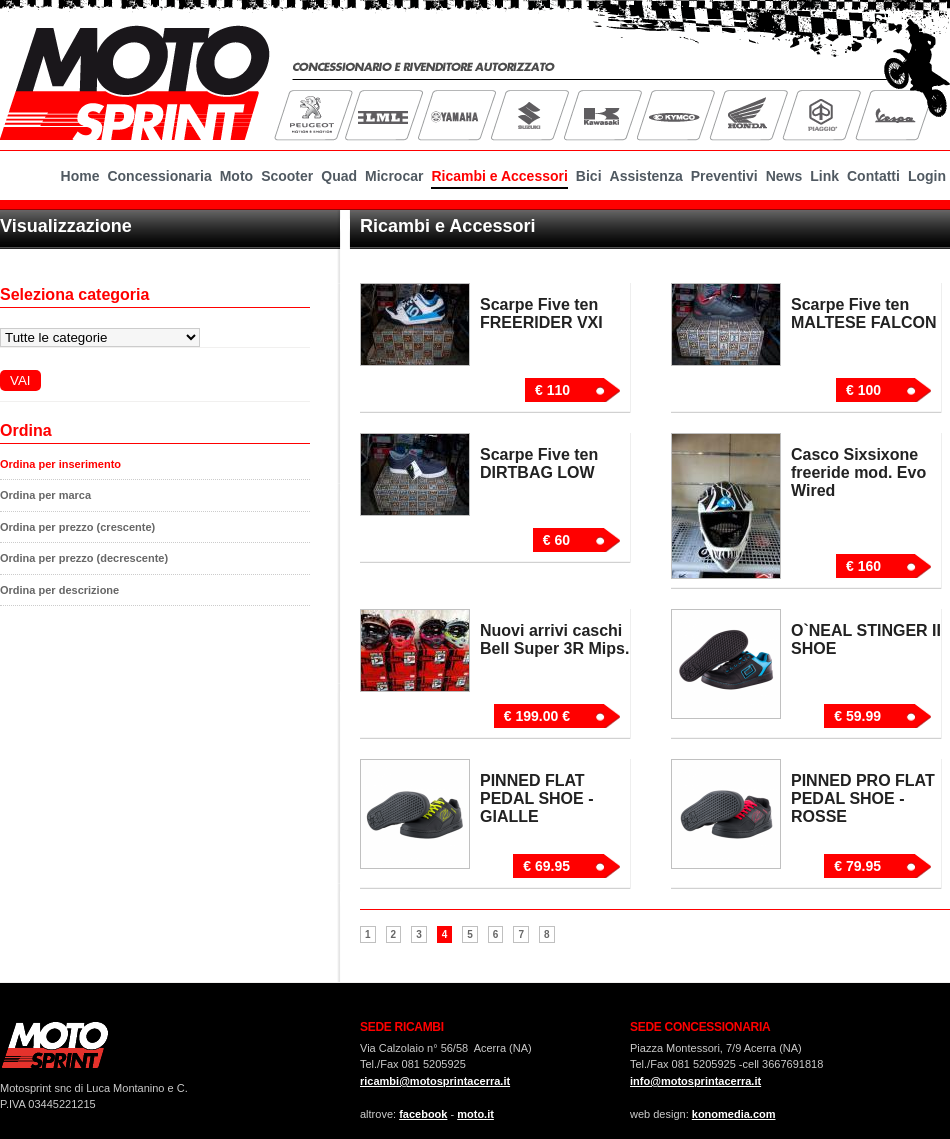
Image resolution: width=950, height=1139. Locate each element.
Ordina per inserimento (60, 464)
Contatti (873, 176)
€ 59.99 (857, 716)
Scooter (287, 176)
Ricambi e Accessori (499, 176)
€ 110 (552, 390)
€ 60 (556, 540)
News (784, 176)
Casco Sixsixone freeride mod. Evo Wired (858, 472)
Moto (236, 176)
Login (927, 176)
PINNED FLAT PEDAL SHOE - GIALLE (537, 798)
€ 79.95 (857, 866)
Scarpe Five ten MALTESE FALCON (863, 313)
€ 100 (863, 390)
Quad (339, 176)
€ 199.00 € (537, 716)
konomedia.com (734, 1114)
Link (824, 176)
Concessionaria (159, 176)
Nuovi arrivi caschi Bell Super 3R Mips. (554, 639)
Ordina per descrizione (59, 590)
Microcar (394, 176)
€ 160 (863, 566)
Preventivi (724, 176)
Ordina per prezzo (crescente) (77, 527)
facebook (423, 1114)
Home (80, 176)
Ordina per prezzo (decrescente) (84, 558)
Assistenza (646, 176)
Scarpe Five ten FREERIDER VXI (541, 313)
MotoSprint (135, 80)
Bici (589, 176)
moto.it (475, 1114)
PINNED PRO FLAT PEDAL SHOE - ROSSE (863, 798)
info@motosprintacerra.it (695, 1081)
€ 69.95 (546, 866)
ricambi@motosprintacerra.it (435, 1081)
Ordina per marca (45, 495)
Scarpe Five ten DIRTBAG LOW (539, 463)
